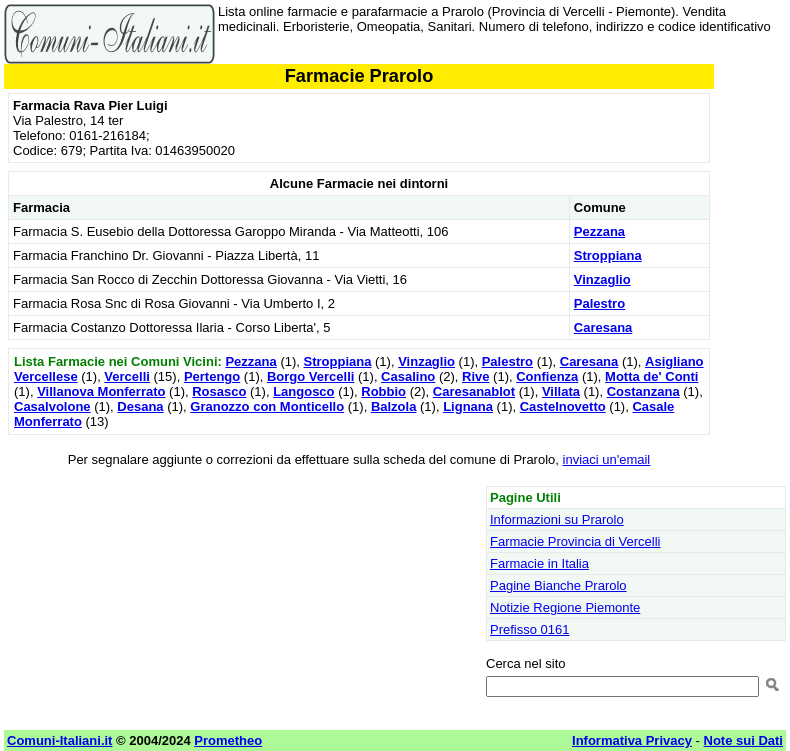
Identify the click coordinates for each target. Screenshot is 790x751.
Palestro (599, 303)
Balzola (394, 406)
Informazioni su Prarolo (557, 519)
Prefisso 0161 (530, 629)
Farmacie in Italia (539, 563)
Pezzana (599, 231)
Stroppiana (608, 255)
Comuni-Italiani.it (59, 740)
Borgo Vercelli (310, 376)
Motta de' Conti (651, 376)
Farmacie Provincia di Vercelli (575, 541)
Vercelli (127, 376)
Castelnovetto (563, 406)
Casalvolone (52, 406)
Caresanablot (474, 391)
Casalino (408, 376)
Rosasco (219, 391)
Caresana (603, 327)
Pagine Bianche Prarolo (558, 585)
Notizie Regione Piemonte (565, 607)
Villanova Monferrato (101, 391)
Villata (561, 391)
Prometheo (228, 740)
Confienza (547, 376)
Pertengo (212, 376)
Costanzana (643, 391)
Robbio (383, 391)
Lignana (468, 406)
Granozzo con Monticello (267, 406)
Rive (475, 376)
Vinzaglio (602, 279)
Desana (140, 406)
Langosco (303, 391)
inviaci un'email (607, 459)
